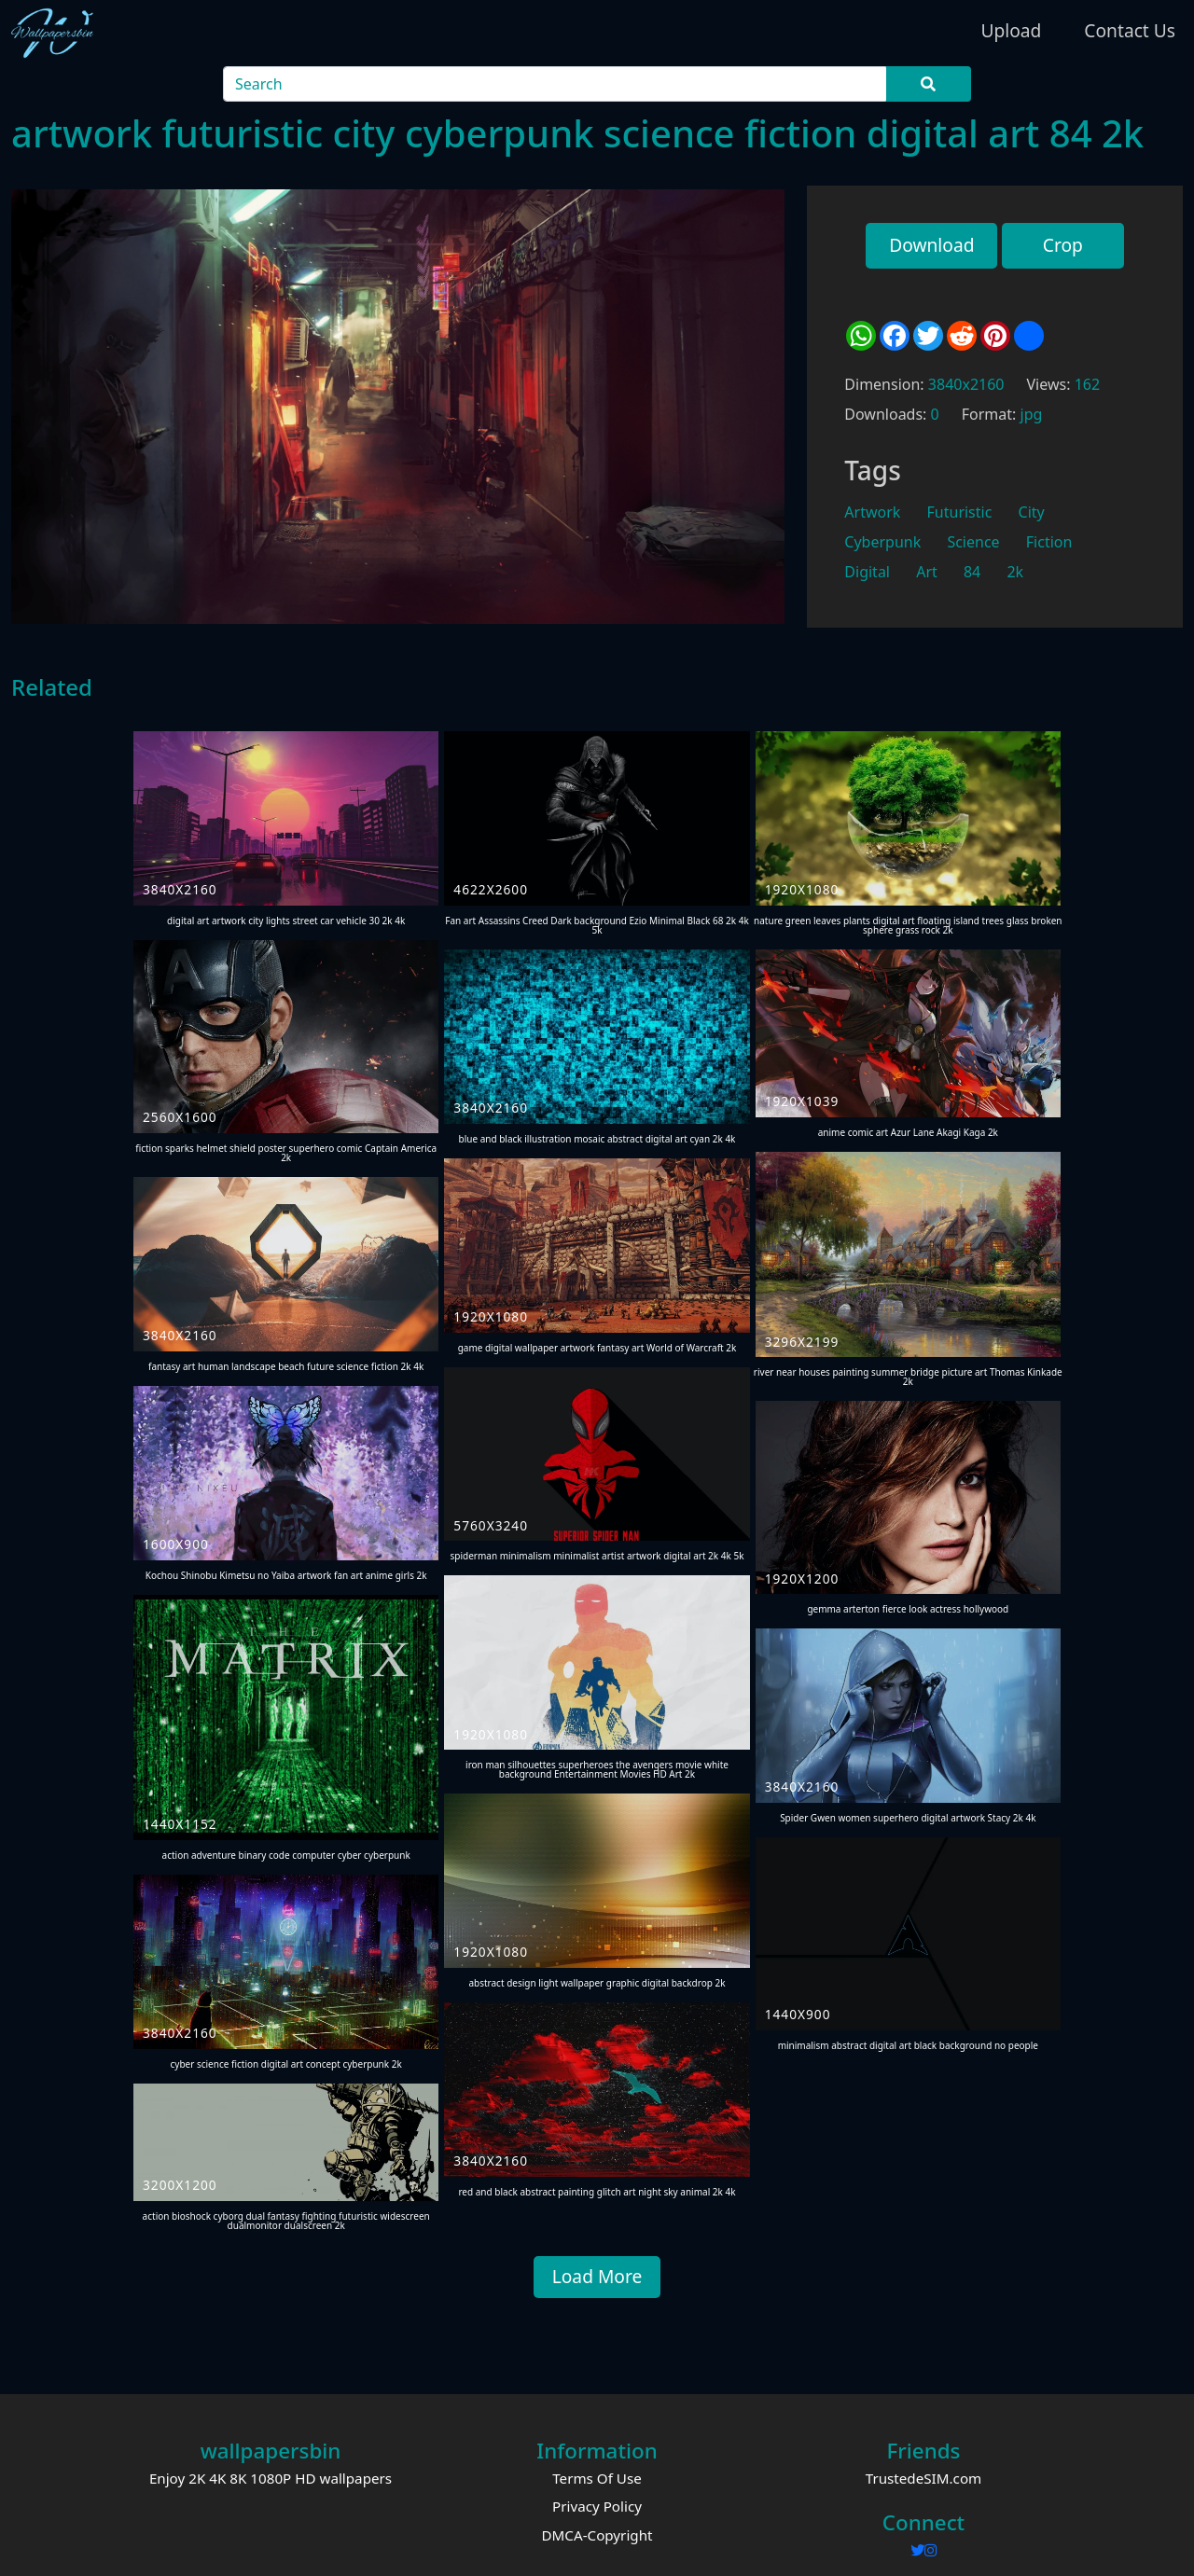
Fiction (1049, 542)
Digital (867, 571)
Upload (1010, 30)
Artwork (872, 512)
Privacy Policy (597, 2506)
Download (931, 244)
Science (973, 542)
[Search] (556, 84)
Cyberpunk (882, 542)
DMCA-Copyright (596, 2535)
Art (926, 571)
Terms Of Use (597, 2478)
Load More (597, 2276)
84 (972, 571)
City (1032, 512)
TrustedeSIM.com (924, 2478)
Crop (1063, 244)
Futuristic (960, 512)
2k (1015, 571)
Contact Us (1129, 30)
